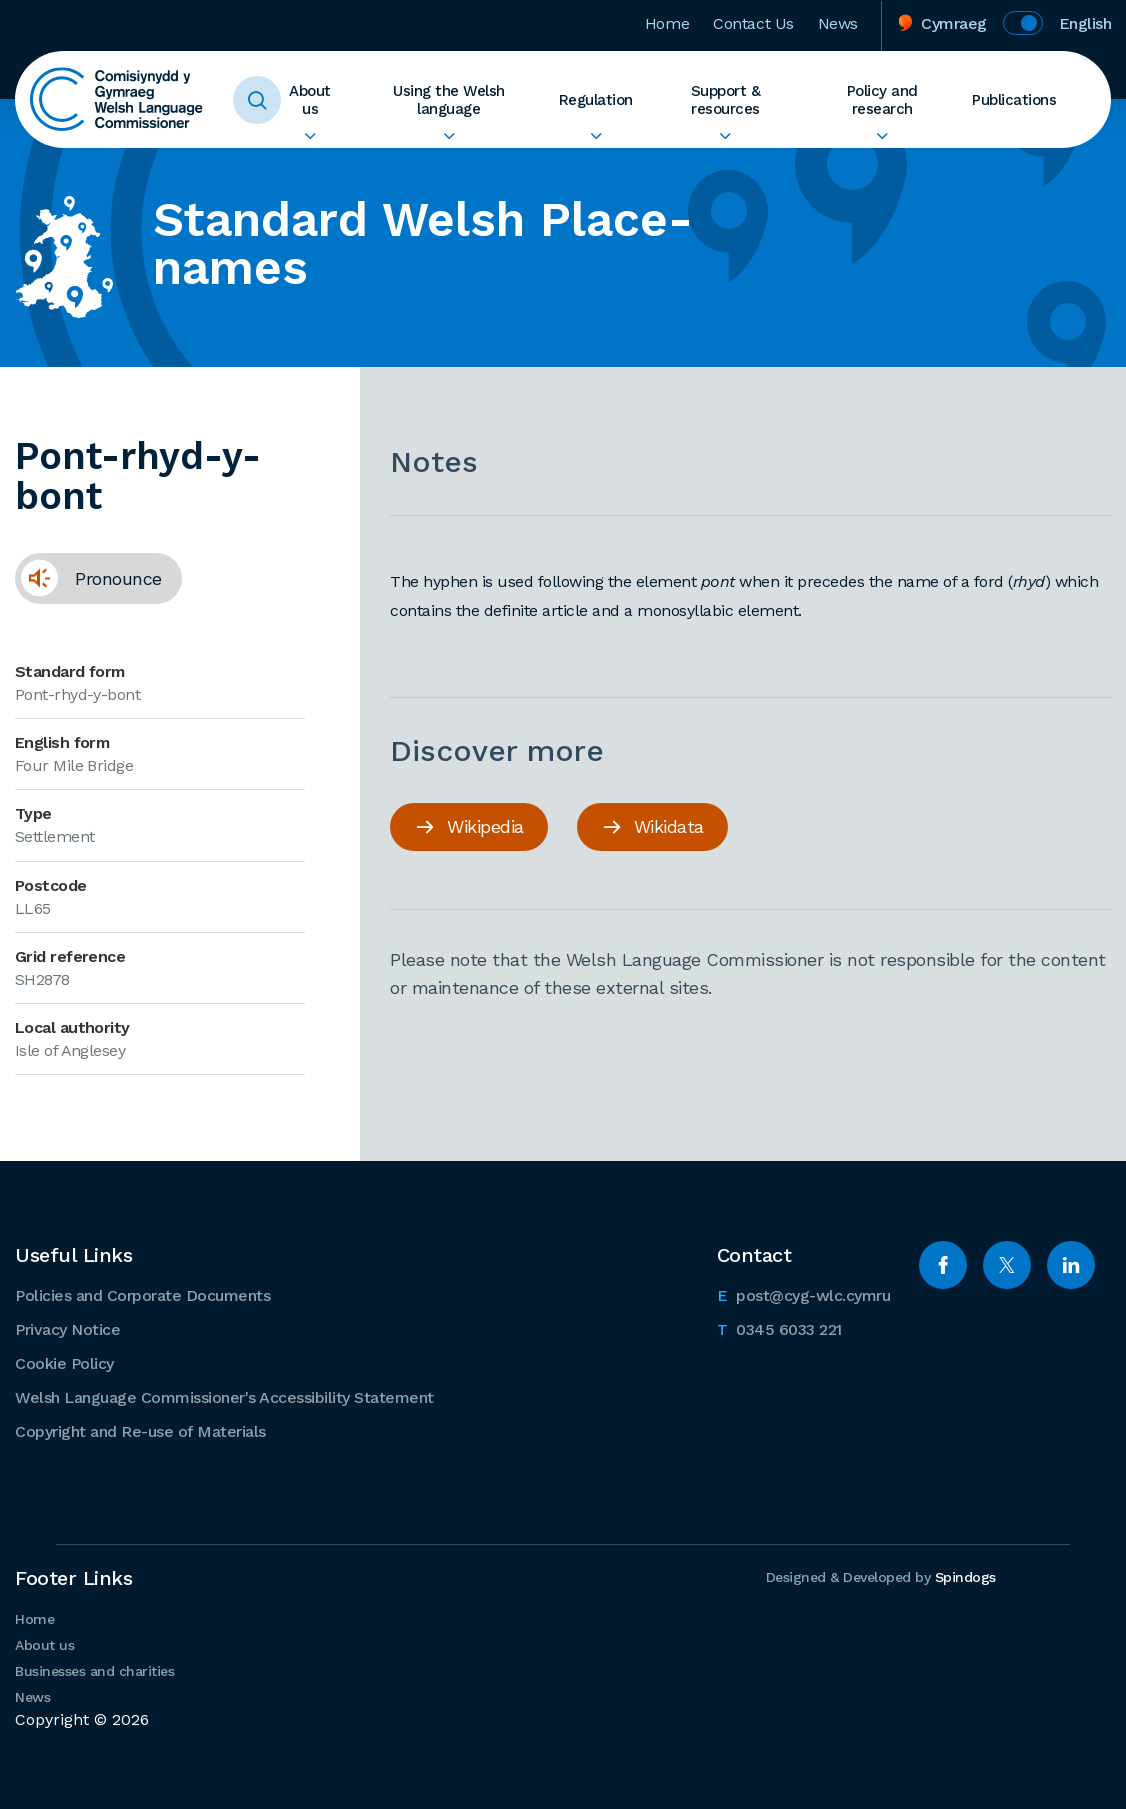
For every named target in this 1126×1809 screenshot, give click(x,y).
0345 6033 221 (779, 1328)
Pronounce (88, 585)
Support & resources (726, 100)
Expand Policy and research (882, 136)
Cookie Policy (64, 1363)
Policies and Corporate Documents (142, 1295)
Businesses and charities (94, 1671)
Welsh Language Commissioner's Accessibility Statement (224, 1397)
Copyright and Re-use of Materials (140, 1431)
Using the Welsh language (449, 100)
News (838, 23)
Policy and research (882, 100)
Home (667, 23)
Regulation (596, 100)
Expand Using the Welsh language (449, 136)
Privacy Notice (67, 1329)
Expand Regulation (596, 136)
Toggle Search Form (257, 100)
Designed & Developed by (881, 1577)
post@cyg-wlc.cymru (804, 1294)
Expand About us (310, 136)
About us (310, 100)
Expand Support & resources (725, 136)
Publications (1014, 100)
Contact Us (753, 23)
